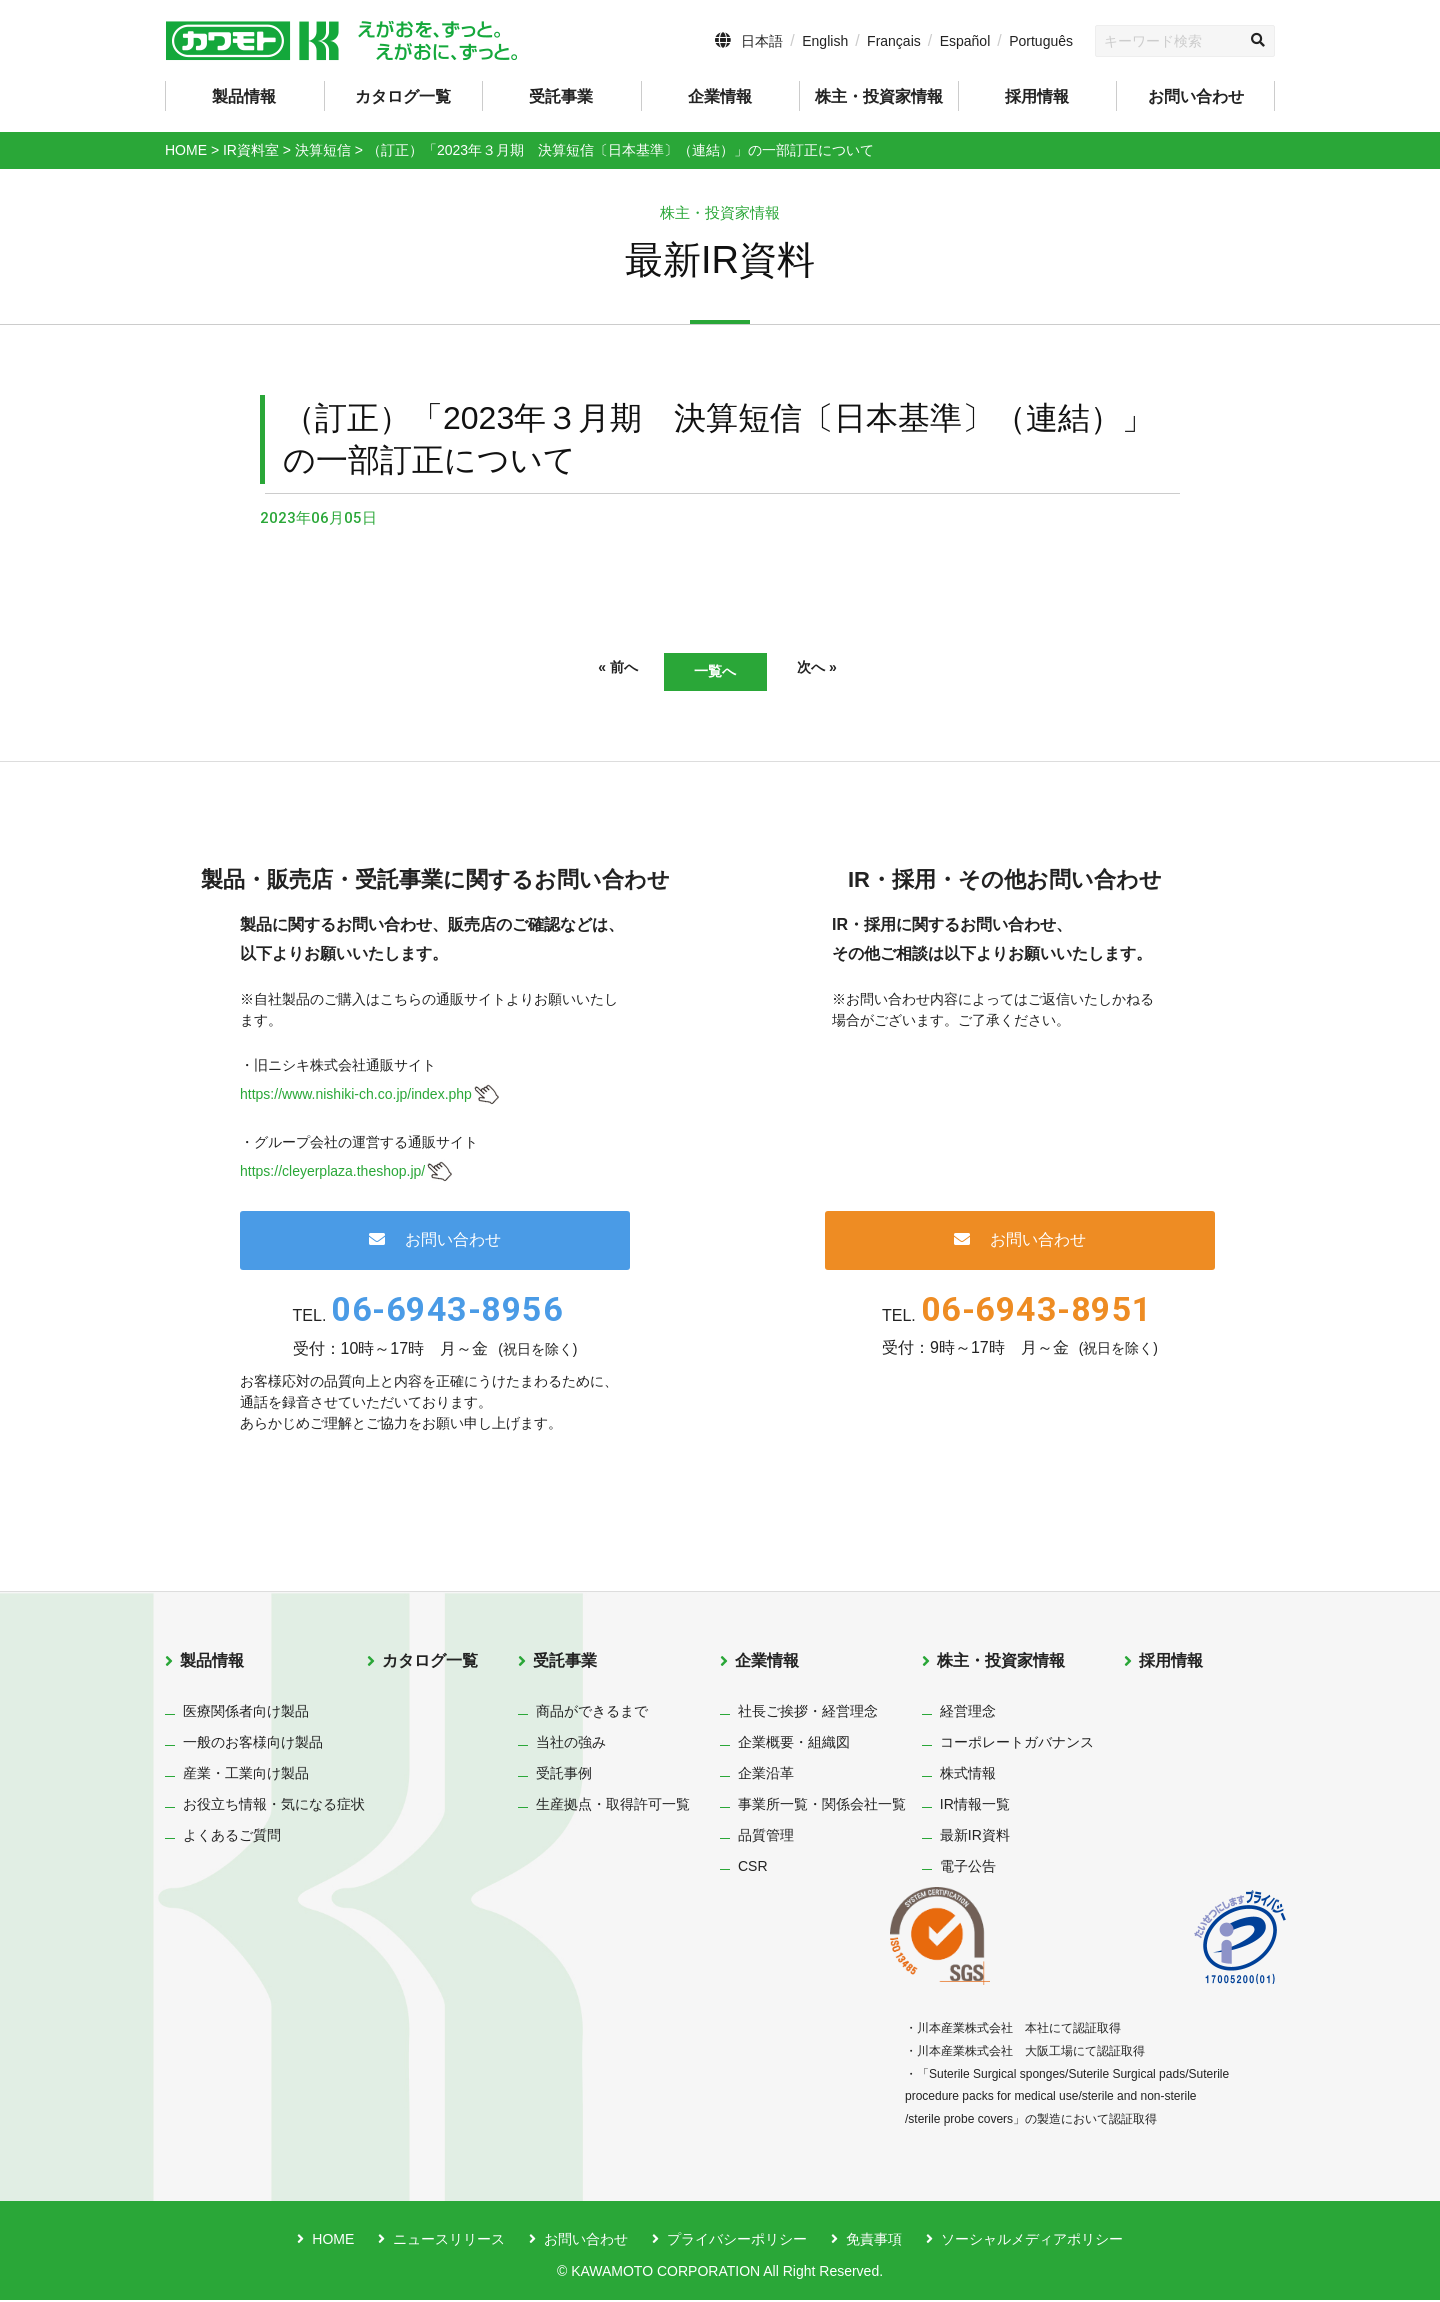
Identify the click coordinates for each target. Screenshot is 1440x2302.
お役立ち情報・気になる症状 (274, 1805)
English (825, 41)
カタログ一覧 (403, 96)
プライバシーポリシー (737, 2240)
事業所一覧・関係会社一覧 (822, 1805)
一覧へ (715, 671)
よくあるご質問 (232, 1836)
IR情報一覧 (975, 1805)
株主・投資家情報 (1001, 1661)
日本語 (762, 41)
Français (894, 41)
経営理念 (968, 1712)
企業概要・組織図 (794, 1743)
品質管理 (766, 1836)
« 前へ (595, 669)
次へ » (839, 669)
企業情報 (767, 1661)
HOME (333, 2240)
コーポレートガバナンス (1017, 1743)
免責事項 (874, 2240)
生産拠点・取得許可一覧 (613, 1805)
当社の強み (571, 1743)
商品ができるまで (592, 1712)
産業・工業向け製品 (246, 1774)
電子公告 (968, 1867)
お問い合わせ (1196, 96)
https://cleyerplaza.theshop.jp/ (332, 1172)
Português (1041, 41)
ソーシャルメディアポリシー (1032, 2240)
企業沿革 (766, 1774)
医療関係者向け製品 (246, 1712)
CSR (753, 1867)
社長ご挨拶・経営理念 (808, 1712)
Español (965, 41)
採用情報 (1037, 96)
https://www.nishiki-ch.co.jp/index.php (356, 1095)
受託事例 (564, 1774)
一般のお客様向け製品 (253, 1743)
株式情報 (968, 1774)
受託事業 (565, 1661)
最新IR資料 (975, 1836)
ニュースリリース (449, 2240)
